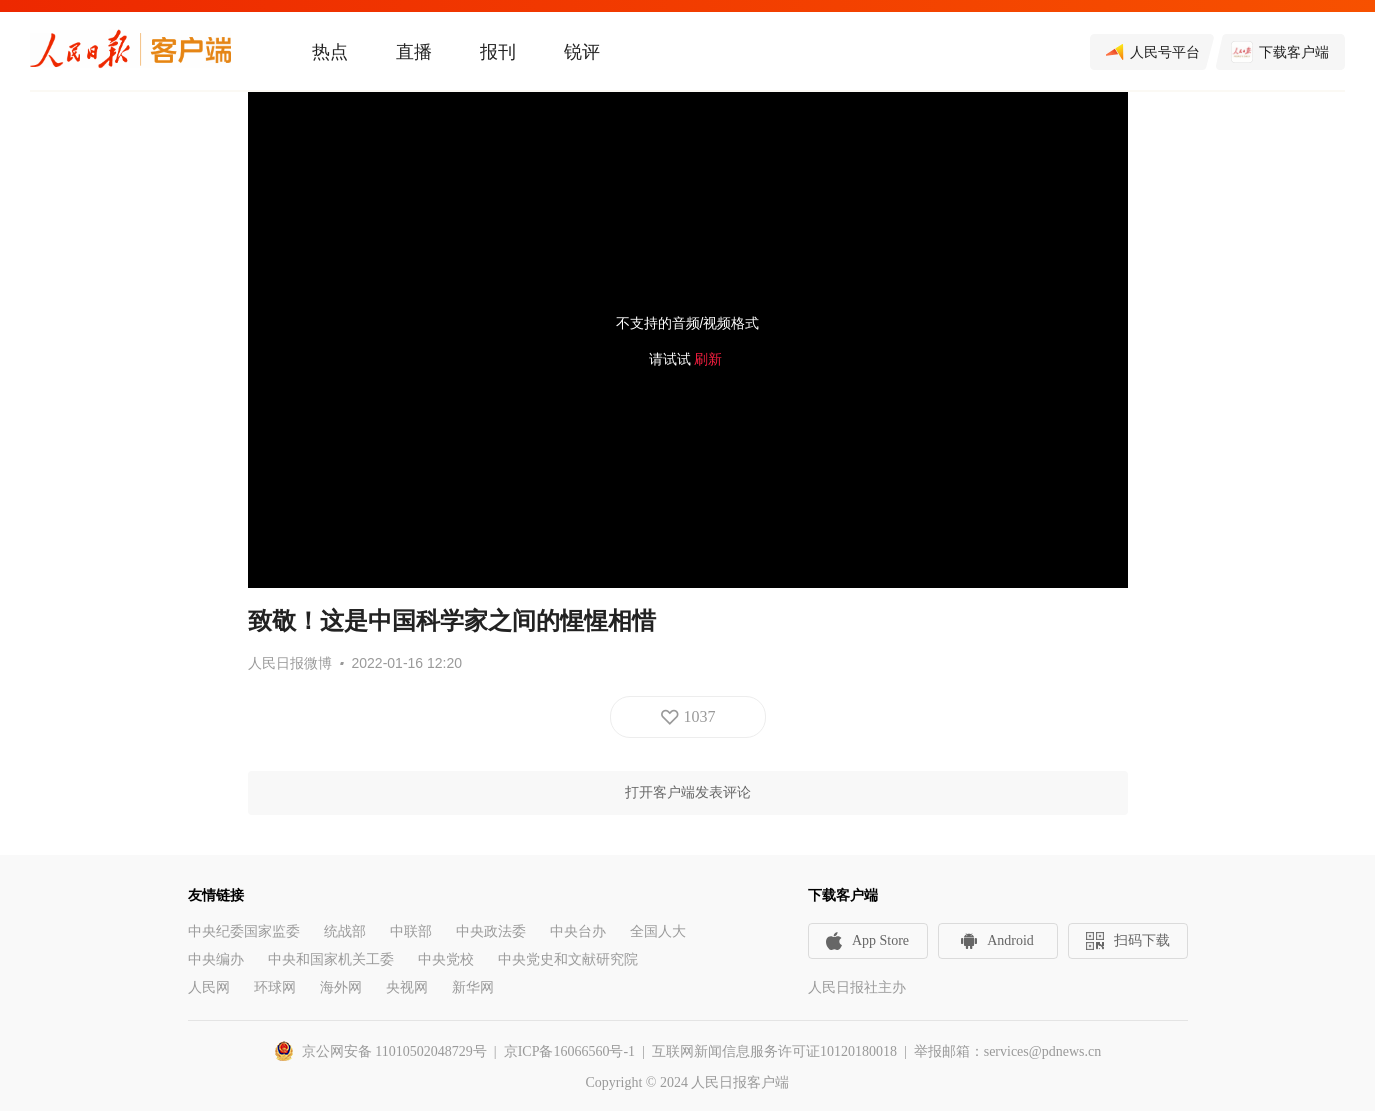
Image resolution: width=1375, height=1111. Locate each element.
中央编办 (216, 959)
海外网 (341, 987)
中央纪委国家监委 (244, 931)
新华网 (473, 987)
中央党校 (446, 959)
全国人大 (658, 931)
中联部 (411, 931)
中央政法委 (491, 931)
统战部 (345, 931)
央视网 (407, 987)
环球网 (275, 987)
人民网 (209, 987)
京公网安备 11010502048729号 (394, 1051)
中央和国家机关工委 (331, 959)
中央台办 (578, 931)
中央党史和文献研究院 (568, 959)
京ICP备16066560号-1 (569, 1051)
